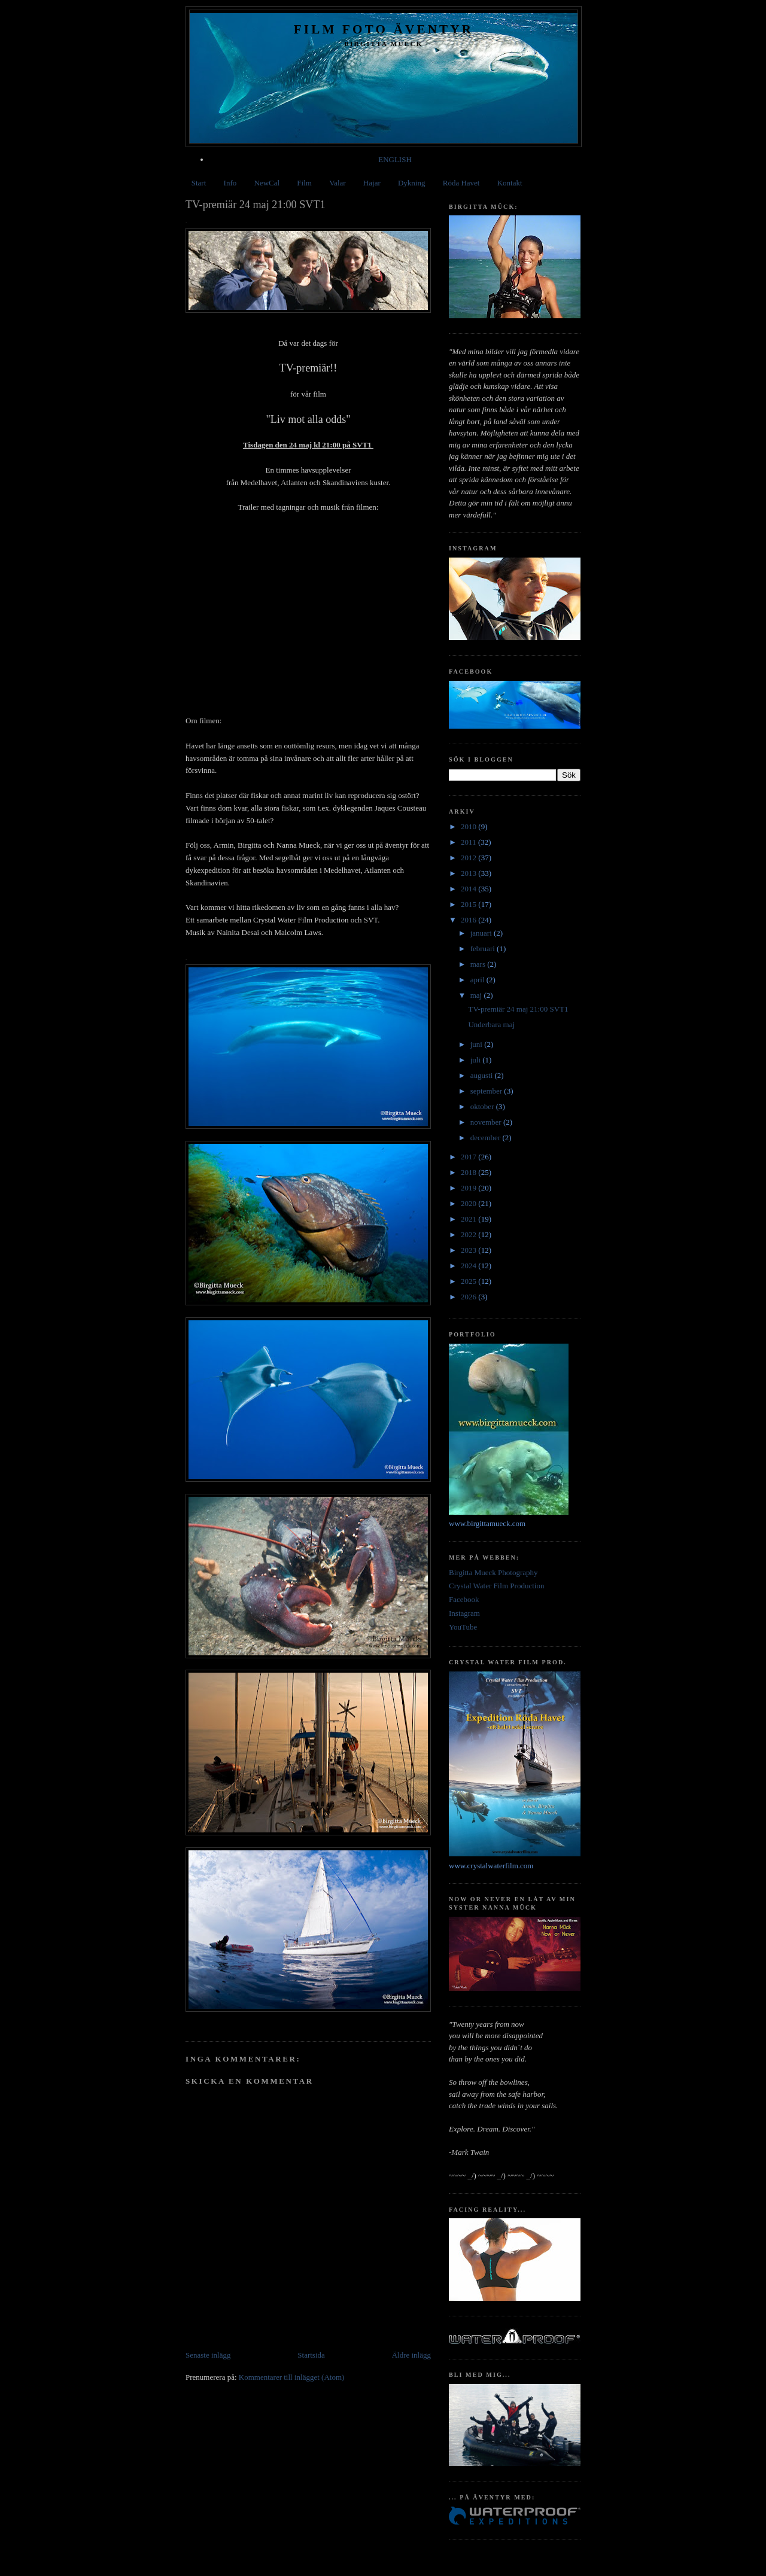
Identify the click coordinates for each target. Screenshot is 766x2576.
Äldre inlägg (411, 2354)
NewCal (266, 182)
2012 (469, 857)
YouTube (463, 1626)
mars (479, 964)
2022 (469, 1234)
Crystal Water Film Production (496, 1585)
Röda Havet (461, 182)
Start (199, 182)
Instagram (464, 1613)
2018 (469, 1172)
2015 (469, 904)
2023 (469, 1250)
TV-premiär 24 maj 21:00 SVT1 (518, 1008)
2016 (469, 919)
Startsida (311, 2354)
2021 (469, 1218)
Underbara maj (491, 1024)
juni (477, 1044)
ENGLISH (395, 159)
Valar (337, 182)
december (486, 1137)
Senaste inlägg (208, 2354)
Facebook (464, 1599)
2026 (469, 1296)
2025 (469, 1281)
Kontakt (509, 182)
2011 (469, 842)
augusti (482, 1075)
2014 (469, 888)
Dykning (411, 182)
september (487, 1090)
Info (230, 182)
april (478, 979)
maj (477, 995)
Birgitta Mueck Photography (493, 1572)
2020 (469, 1203)
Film (304, 182)
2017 (469, 1156)
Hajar (372, 182)
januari (482, 932)
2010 (469, 826)
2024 (469, 1265)
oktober (483, 1106)
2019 (469, 1187)
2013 (469, 873)
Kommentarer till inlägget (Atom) (292, 2377)
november (486, 1122)
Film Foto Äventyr (383, 29)
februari (483, 948)
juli (476, 1059)
